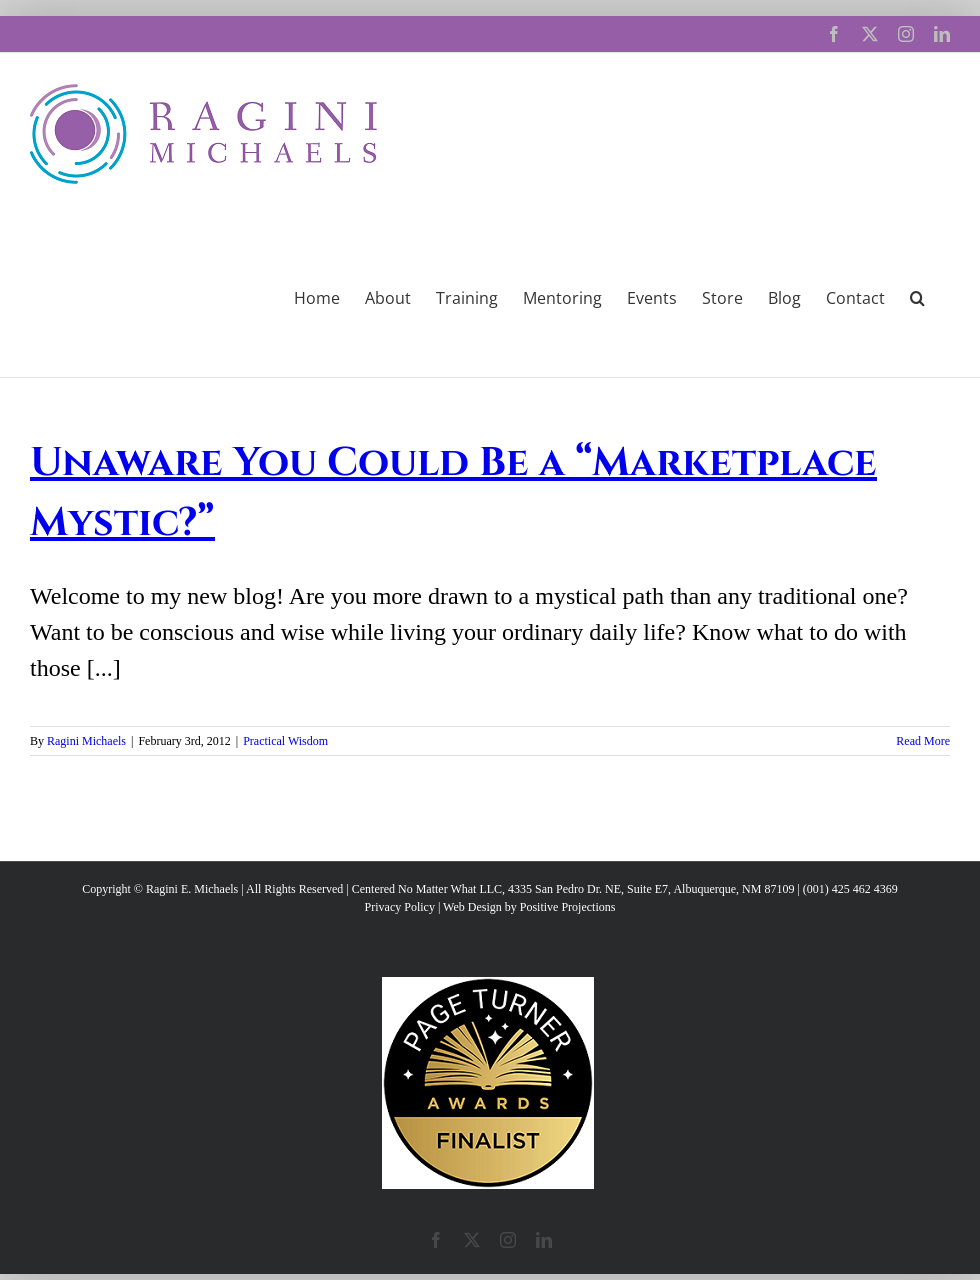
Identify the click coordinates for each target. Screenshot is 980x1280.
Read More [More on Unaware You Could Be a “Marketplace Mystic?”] (923, 741)
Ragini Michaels (86, 741)
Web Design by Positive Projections (529, 907)
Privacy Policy (400, 907)
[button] (917, 296)
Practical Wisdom (285, 741)
